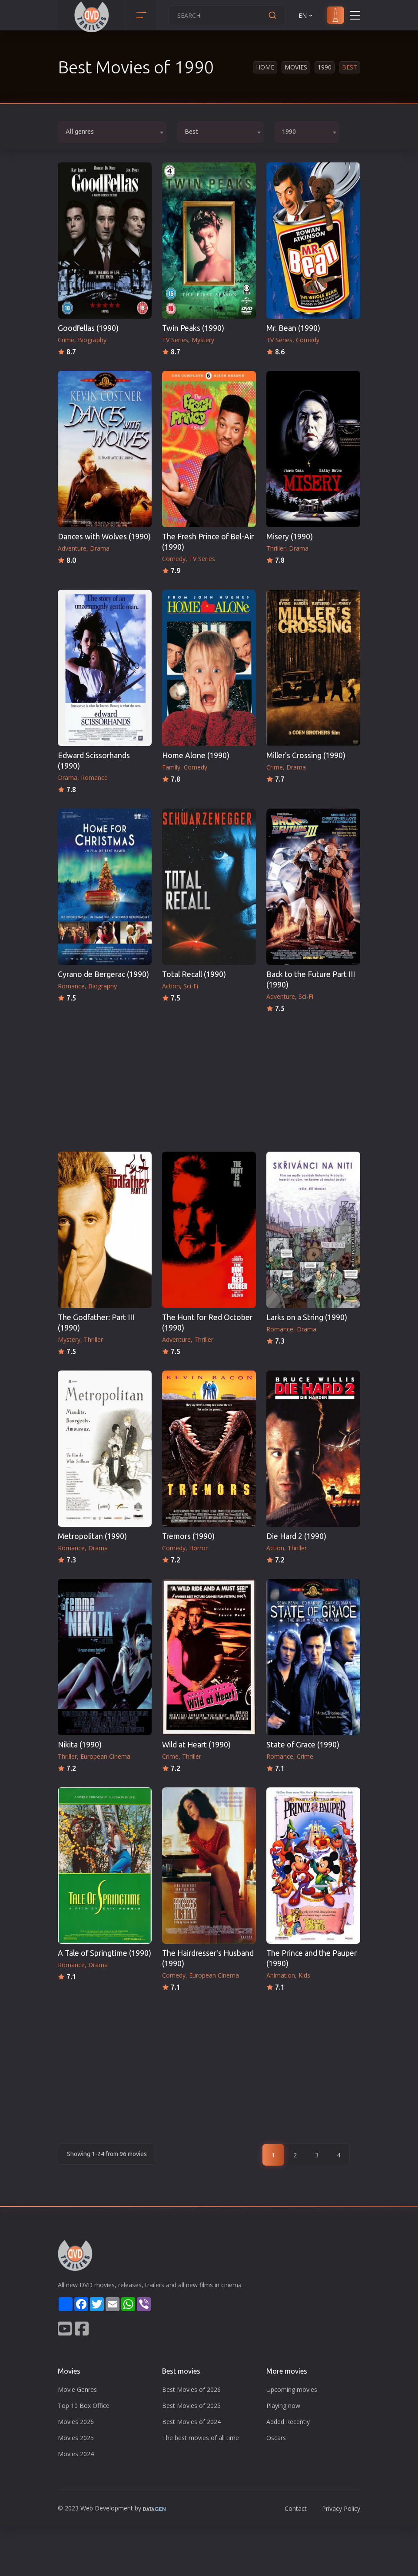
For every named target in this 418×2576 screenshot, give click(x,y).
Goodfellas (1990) (88, 328)
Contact (296, 2508)
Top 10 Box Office (83, 2405)
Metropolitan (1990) (92, 1536)
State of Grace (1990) (302, 1744)
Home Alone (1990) (195, 755)
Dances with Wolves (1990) (104, 536)
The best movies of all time (200, 2438)
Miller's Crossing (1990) (305, 755)
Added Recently (288, 2421)
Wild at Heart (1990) (196, 1744)
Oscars (276, 2438)
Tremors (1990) (188, 1536)
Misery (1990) (289, 536)
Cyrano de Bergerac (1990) (103, 974)
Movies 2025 (76, 2438)
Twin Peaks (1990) (193, 328)
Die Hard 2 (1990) (296, 1536)
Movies (296, 67)
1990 (325, 67)
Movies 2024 (76, 2454)
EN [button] (306, 15)
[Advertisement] (209, 1079)
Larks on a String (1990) (306, 1317)
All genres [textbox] (80, 131)
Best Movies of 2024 (191, 2421)
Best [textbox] (191, 131)
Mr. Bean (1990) (293, 328)
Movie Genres (77, 2389)
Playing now (283, 2405)
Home (265, 67)
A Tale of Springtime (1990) (104, 1953)
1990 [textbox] (289, 131)
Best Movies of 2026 (191, 2389)
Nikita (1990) (80, 1744)
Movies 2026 (76, 2421)
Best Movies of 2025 (191, 2405)
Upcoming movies (291, 2389)
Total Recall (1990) (194, 974)
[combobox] (112, 132)
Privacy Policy (341, 2508)
